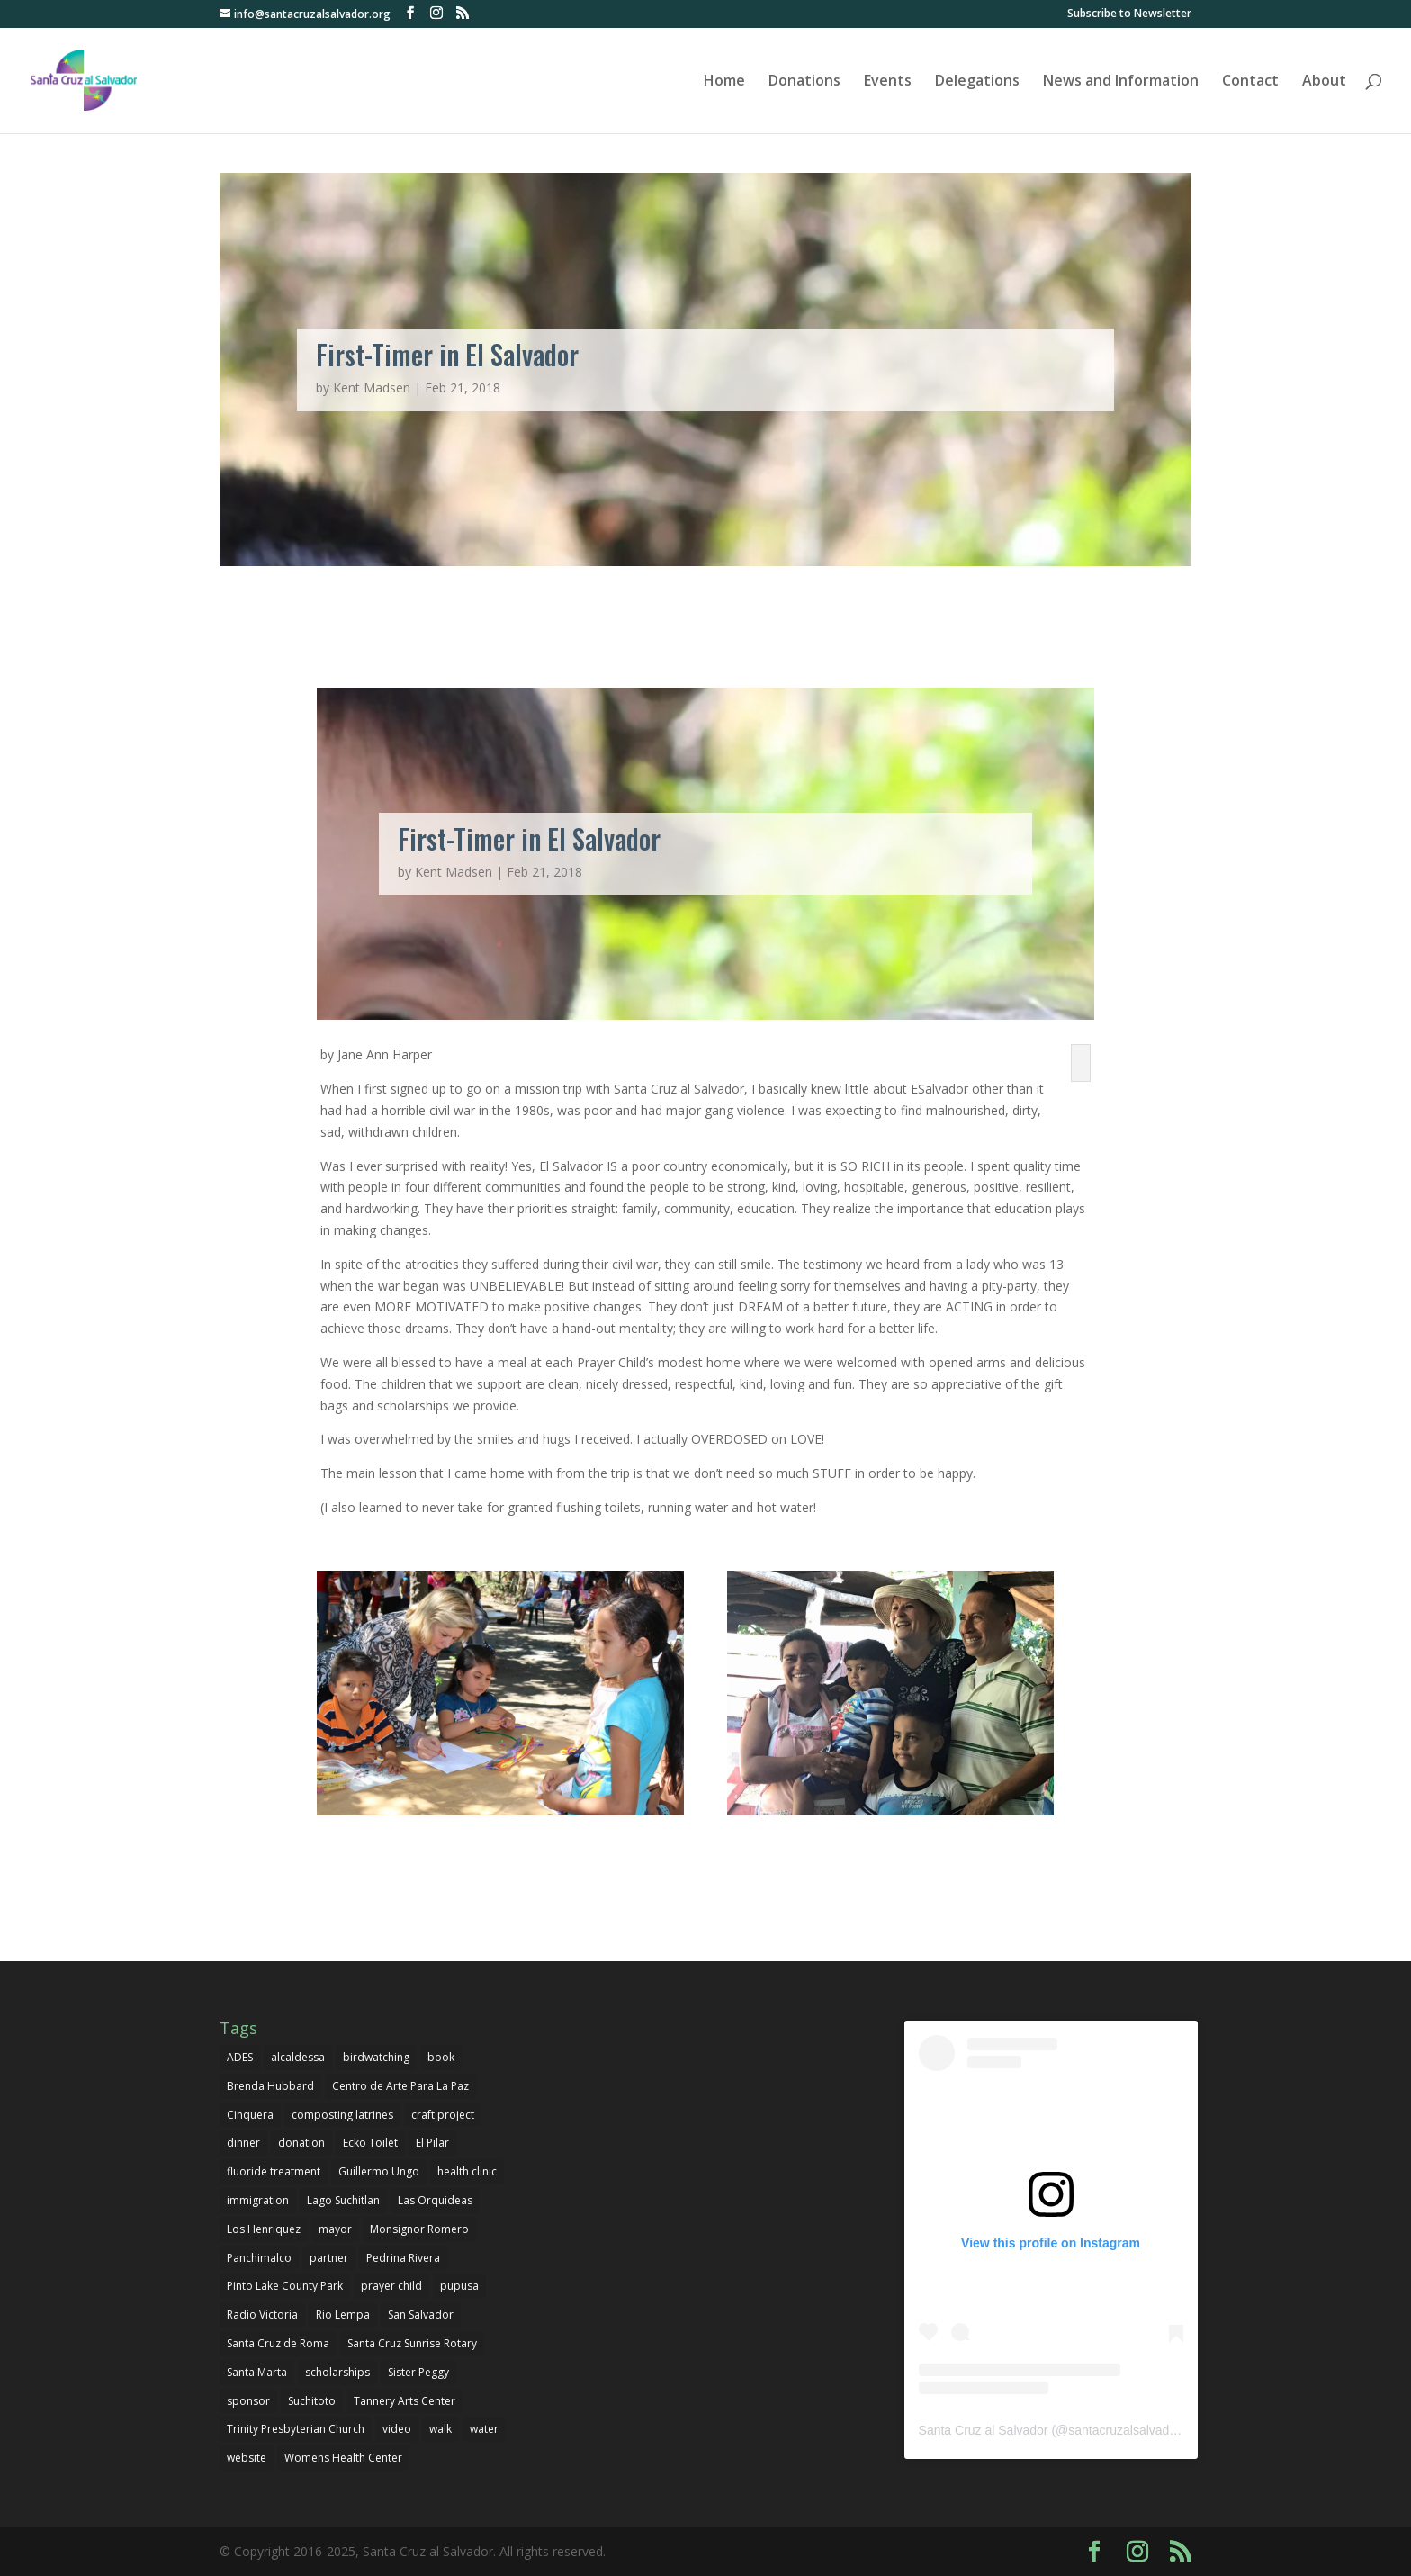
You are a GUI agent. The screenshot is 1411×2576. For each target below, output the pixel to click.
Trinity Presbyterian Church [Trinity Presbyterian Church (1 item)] (295, 2428)
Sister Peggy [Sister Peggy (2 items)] (418, 2372)
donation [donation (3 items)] (301, 2142)
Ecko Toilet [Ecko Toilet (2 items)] (370, 2142)
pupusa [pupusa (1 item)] (459, 2285)
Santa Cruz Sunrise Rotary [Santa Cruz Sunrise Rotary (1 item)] (412, 2343)
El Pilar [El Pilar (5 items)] (432, 2142)
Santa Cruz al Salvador (983, 2430)
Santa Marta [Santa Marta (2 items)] (257, 2372)
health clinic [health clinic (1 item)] (467, 2171)
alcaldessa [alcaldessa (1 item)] (298, 2057)
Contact (1250, 82)
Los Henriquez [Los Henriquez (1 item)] (264, 2229)
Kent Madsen (371, 387)
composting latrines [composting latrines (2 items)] (342, 2114)
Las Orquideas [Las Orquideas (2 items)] (435, 2200)
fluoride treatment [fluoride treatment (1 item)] (273, 2171)
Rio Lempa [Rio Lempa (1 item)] (343, 2314)
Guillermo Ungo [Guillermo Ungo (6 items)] (378, 2171)
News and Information (1121, 82)
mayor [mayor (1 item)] (335, 2229)
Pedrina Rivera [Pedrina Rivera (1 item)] (403, 2257)
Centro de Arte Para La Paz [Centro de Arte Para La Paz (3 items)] (400, 2086)
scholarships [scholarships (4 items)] (337, 2372)
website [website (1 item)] (246, 2457)
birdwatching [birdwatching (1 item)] (376, 2057)
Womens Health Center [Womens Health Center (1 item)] (343, 2457)
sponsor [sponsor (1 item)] (248, 2401)
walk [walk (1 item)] (440, 2428)
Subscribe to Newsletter (1129, 14)
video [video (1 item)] (396, 2428)
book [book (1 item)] (440, 2057)
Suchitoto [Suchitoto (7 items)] (312, 2401)
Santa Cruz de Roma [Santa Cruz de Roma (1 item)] (278, 2343)
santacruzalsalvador (1124, 2430)
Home (724, 82)
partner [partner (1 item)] (329, 2257)
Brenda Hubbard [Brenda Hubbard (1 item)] (270, 2086)
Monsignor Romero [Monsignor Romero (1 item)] (419, 2229)
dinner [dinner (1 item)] (243, 2142)
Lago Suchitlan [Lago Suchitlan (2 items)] (343, 2200)
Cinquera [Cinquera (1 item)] (250, 2114)
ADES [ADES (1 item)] (240, 2057)
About (1324, 82)
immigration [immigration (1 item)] (258, 2200)
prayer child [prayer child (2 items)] (391, 2285)
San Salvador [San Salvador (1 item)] (421, 2314)
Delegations (977, 82)
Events (888, 82)
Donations (804, 82)
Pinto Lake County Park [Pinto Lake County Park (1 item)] (285, 2285)
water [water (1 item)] (484, 2428)
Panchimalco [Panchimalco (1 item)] (259, 2257)
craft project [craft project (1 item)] (442, 2114)
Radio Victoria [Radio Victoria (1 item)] (262, 2314)
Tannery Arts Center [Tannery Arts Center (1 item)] (404, 2401)
